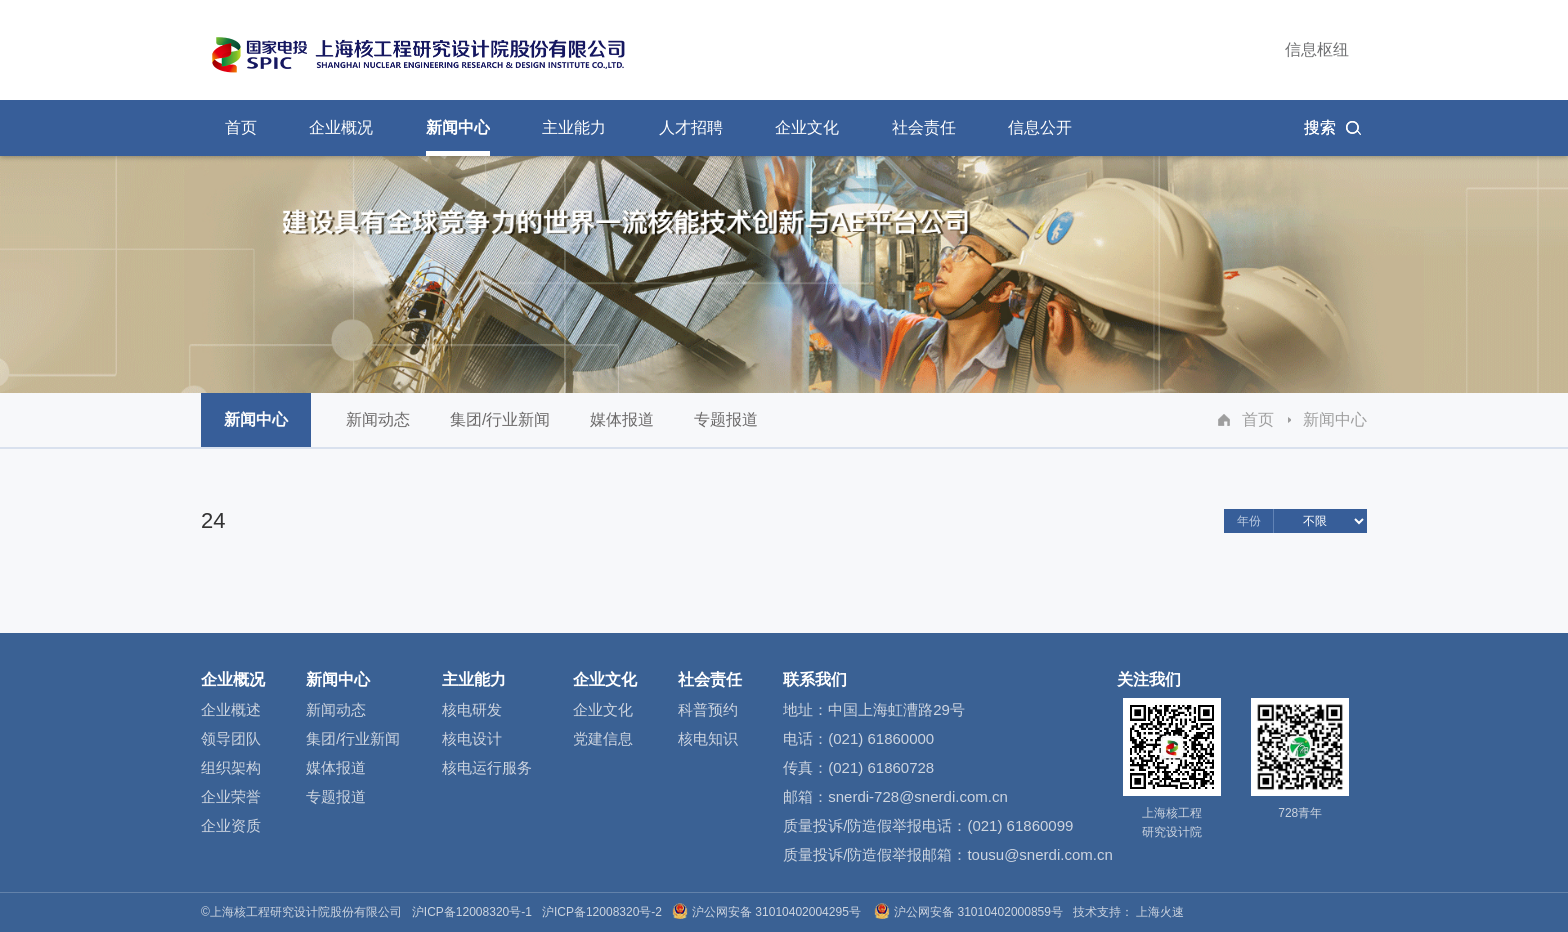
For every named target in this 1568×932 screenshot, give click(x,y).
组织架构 (231, 767)
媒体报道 (622, 429)
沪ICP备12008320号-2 (602, 912)
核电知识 (708, 738)
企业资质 (231, 825)
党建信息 (603, 738)
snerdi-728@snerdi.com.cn (917, 796)
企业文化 (605, 679)
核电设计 (472, 738)
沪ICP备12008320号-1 (472, 912)
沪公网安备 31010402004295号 (768, 912)
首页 (1258, 419)
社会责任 (710, 679)
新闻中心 (1335, 419)
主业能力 (474, 679)
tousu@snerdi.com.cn (1039, 854)
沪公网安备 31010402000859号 (970, 912)
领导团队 (231, 738)
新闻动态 (378, 429)
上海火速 (1160, 912)
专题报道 (726, 429)
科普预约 (708, 709)
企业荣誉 (231, 796)
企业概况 (233, 679)
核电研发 (472, 709)
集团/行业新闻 (500, 429)
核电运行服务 (487, 767)
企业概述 (231, 709)
